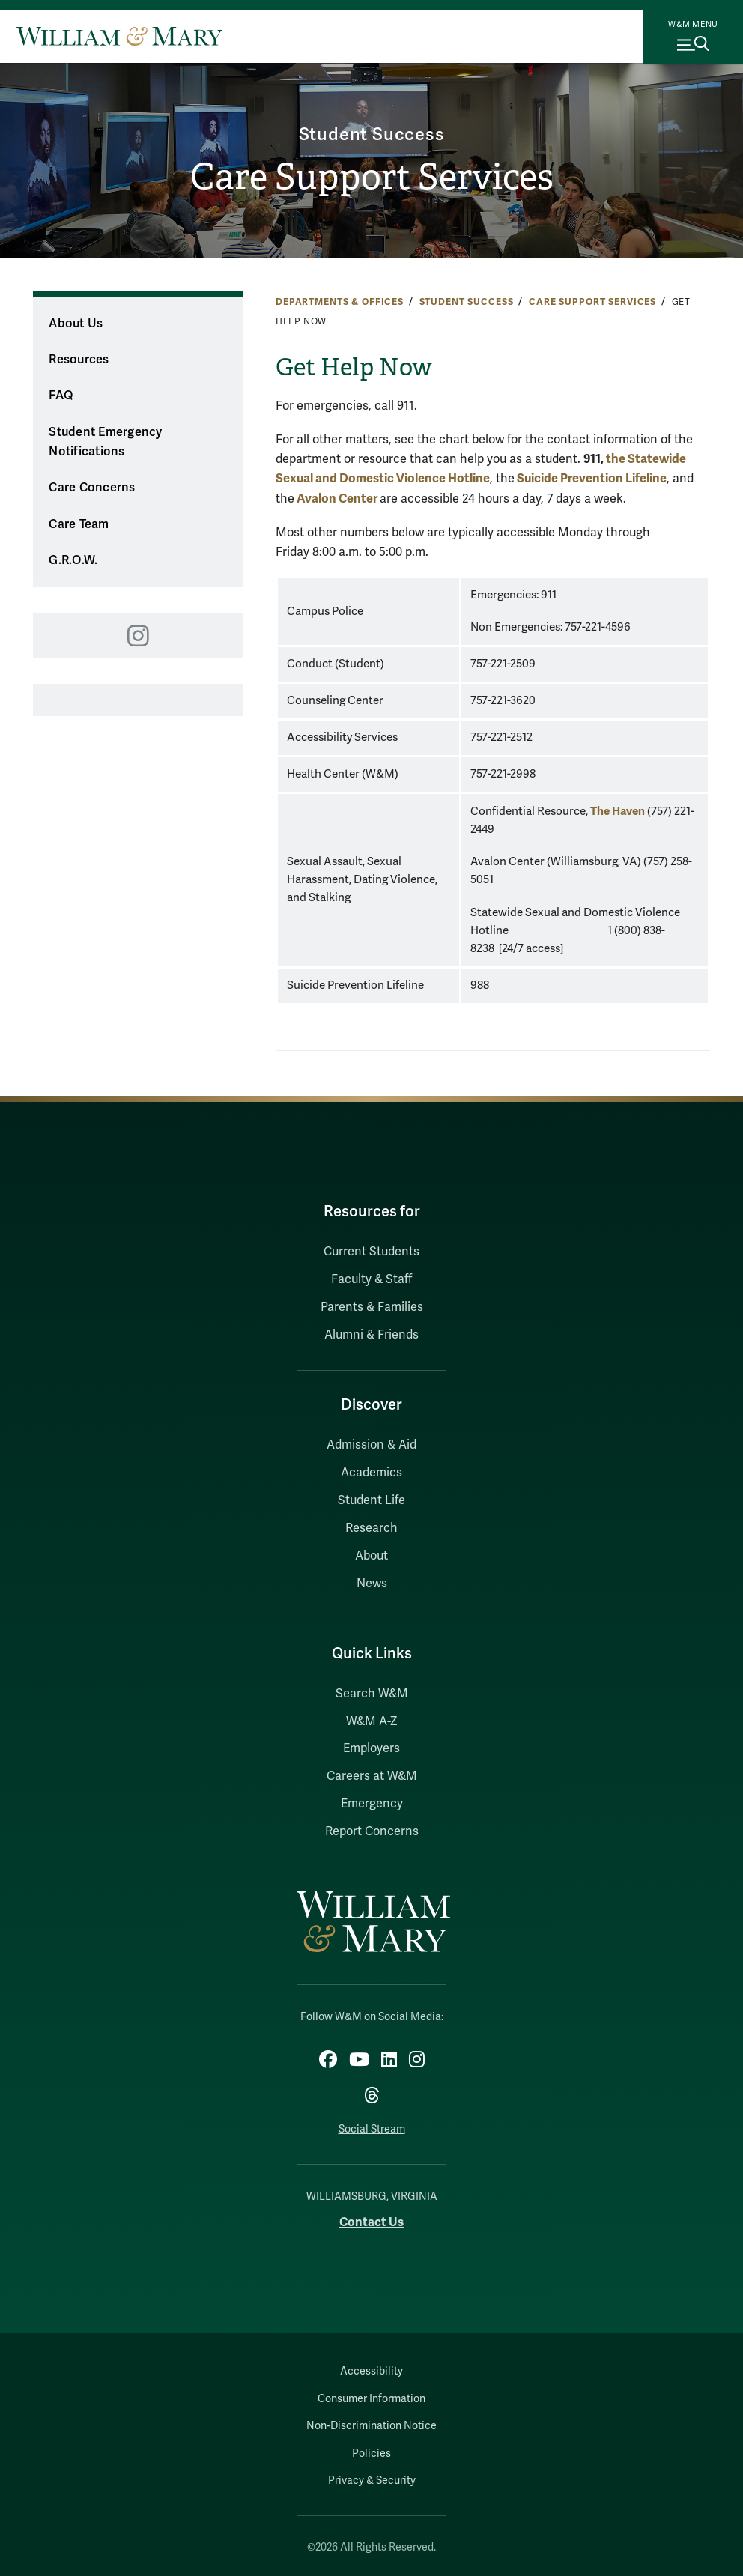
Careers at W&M (372, 1776)
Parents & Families (372, 1307)
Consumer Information (371, 2398)
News (372, 1583)
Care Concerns (92, 487)
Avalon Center (337, 498)
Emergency (372, 1803)
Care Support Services (372, 176)
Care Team (79, 524)
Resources (79, 359)
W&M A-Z (372, 1721)
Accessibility (371, 2371)
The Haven (617, 811)
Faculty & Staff (371, 1279)
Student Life (371, 1500)
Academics (371, 1472)
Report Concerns (372, 1831)
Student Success (372, 134)
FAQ (61, 395)
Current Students (371, 1251)
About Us (76, 323)
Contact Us (371, 2222)
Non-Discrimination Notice (371, 2425)
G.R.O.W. (73, 560)
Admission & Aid (371, 1444)
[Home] (119, 36)
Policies (371, 2453)
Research (371, 1528)
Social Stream (372, 2129)
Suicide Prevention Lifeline (592, 478)
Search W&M (372, 1693)
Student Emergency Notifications (105, 442)
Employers (371, 1748)
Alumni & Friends (371, 1334)
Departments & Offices (340, 302)
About (371, 1555)
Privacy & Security (372, 2480)
